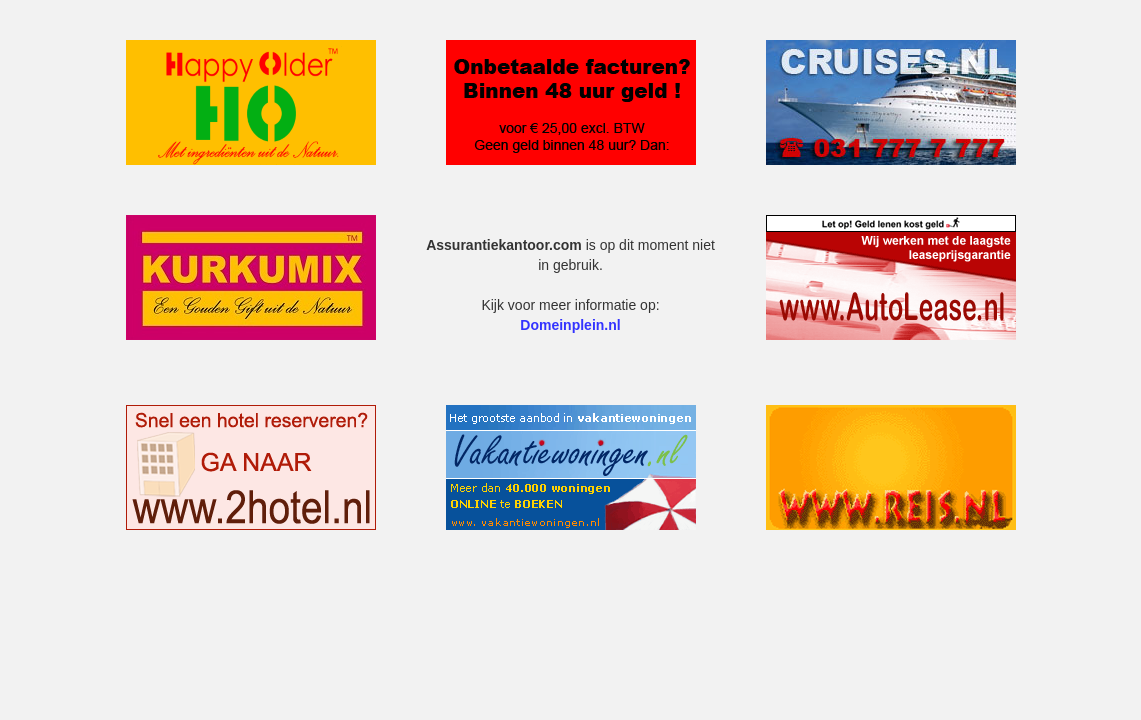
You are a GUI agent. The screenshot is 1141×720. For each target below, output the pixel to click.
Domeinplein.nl (570, 325)
